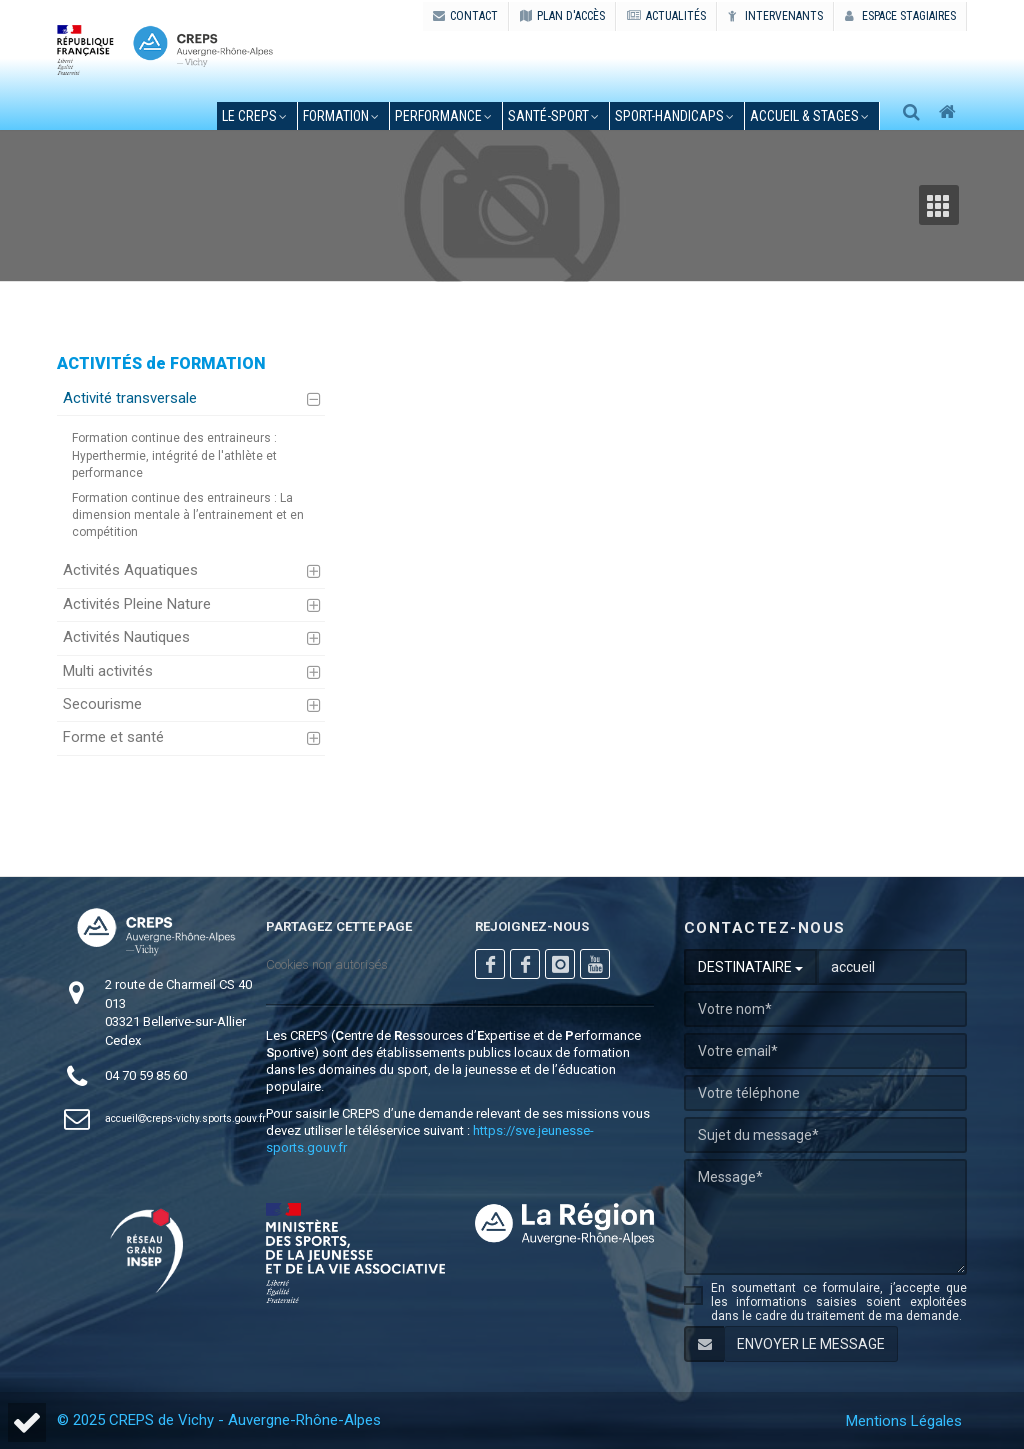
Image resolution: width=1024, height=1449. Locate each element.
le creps (249, 116)
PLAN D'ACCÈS (562, 16)
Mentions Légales (904, 1421)
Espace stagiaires (900, 16)
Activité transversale (130, 398)
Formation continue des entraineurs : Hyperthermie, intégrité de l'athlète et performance (174, 455)
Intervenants (775, 16)
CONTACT (465, 16)
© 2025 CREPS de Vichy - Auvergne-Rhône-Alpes (219, 1420)
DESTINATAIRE (750, 967)
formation (336, 116)
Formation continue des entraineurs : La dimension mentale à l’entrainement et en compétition (188, 515)
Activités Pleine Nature (137, 604)
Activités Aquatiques (130, 570)
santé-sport (548, 116)
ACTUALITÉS (666, 16)
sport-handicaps (669, 116)
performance (438, 116)
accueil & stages (804, 116)
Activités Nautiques (126, 637)
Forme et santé (113, 737)
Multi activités (108, 671)
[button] (27, 1422)
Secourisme (102, 704)
